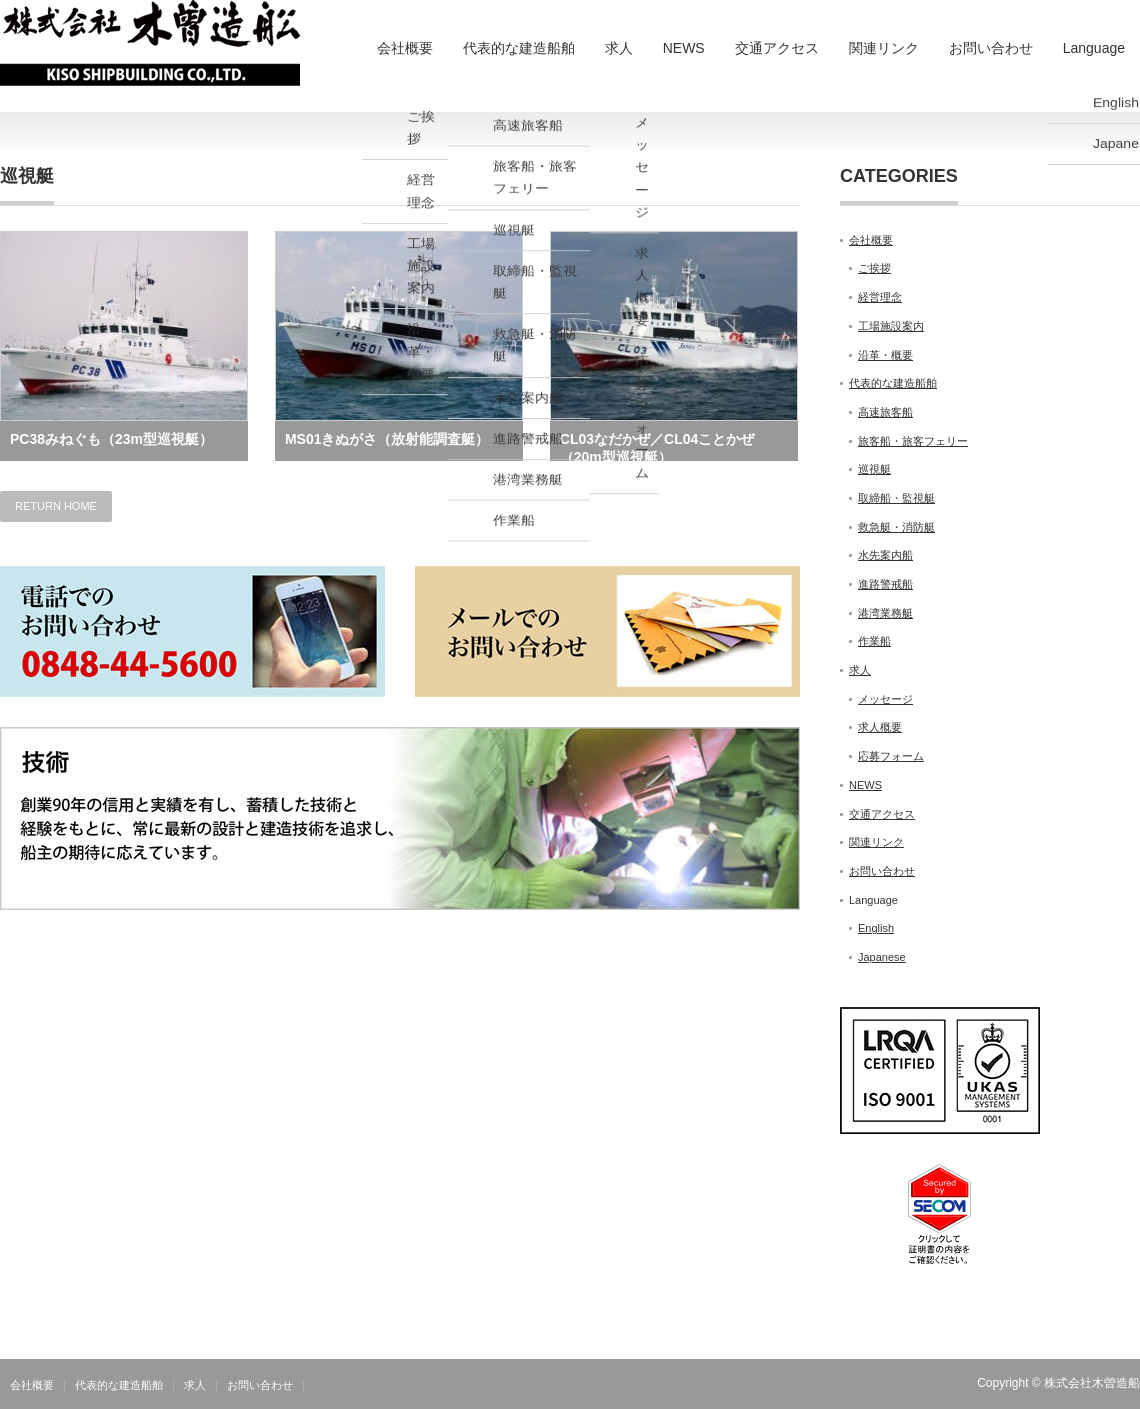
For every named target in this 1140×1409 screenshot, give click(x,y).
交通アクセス (777, 48)
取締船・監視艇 (896, 498)
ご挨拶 (874, 268)
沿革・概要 (885, 355)
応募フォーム (891, 756)
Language (1094, 48)
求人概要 (880, 727)
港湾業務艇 (885, 613)
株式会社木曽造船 (1092, 1383)
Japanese (882, 957)
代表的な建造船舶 (519, 48)
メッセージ (885, 699)
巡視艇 (874, 469)
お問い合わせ (991, 48)
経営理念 (880, 297)
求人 (619, 48)
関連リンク (884, 48)
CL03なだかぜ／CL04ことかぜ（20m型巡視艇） (657, 446)
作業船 (874, 641)
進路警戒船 (885, 584)
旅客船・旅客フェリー (913, 441)
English (876, 928)
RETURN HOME (56, 506)
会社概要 (405, 48)
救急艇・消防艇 (896, 527)
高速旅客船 (885, 412)
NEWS (684, 48)
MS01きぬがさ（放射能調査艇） (387, 439)
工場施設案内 (891, 326)
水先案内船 (885, 555)
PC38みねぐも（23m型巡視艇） (111, 439)
